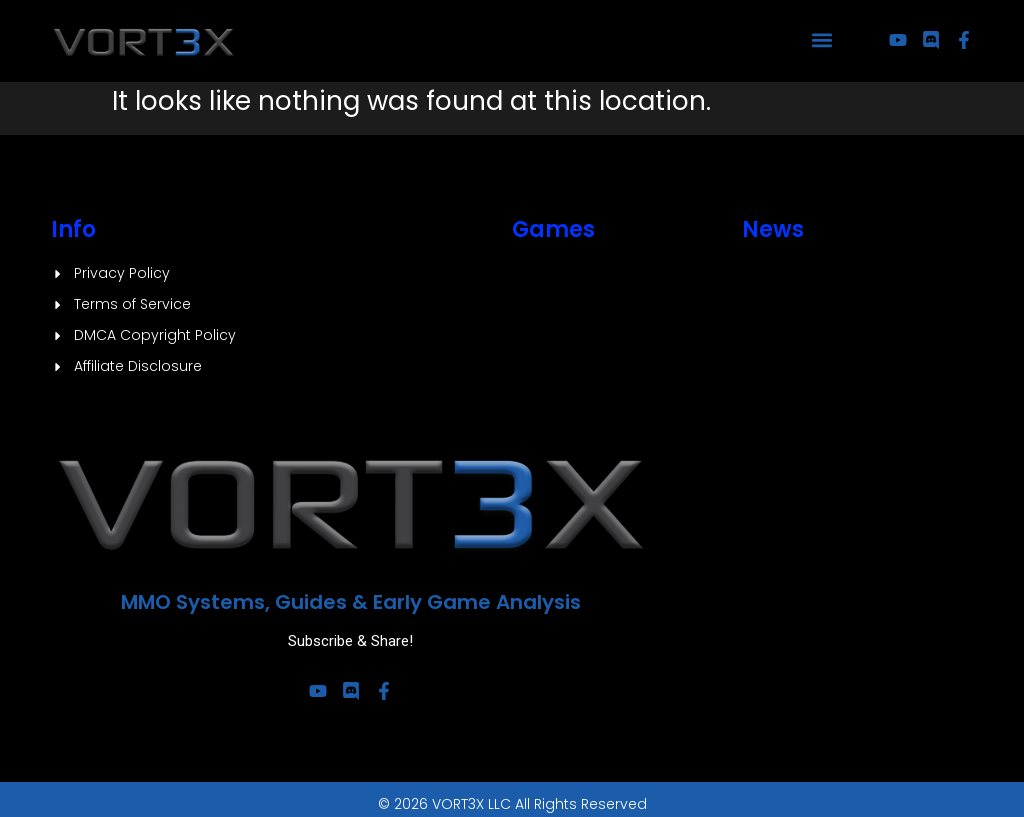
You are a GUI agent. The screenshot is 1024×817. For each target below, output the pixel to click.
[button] (822, 40)
